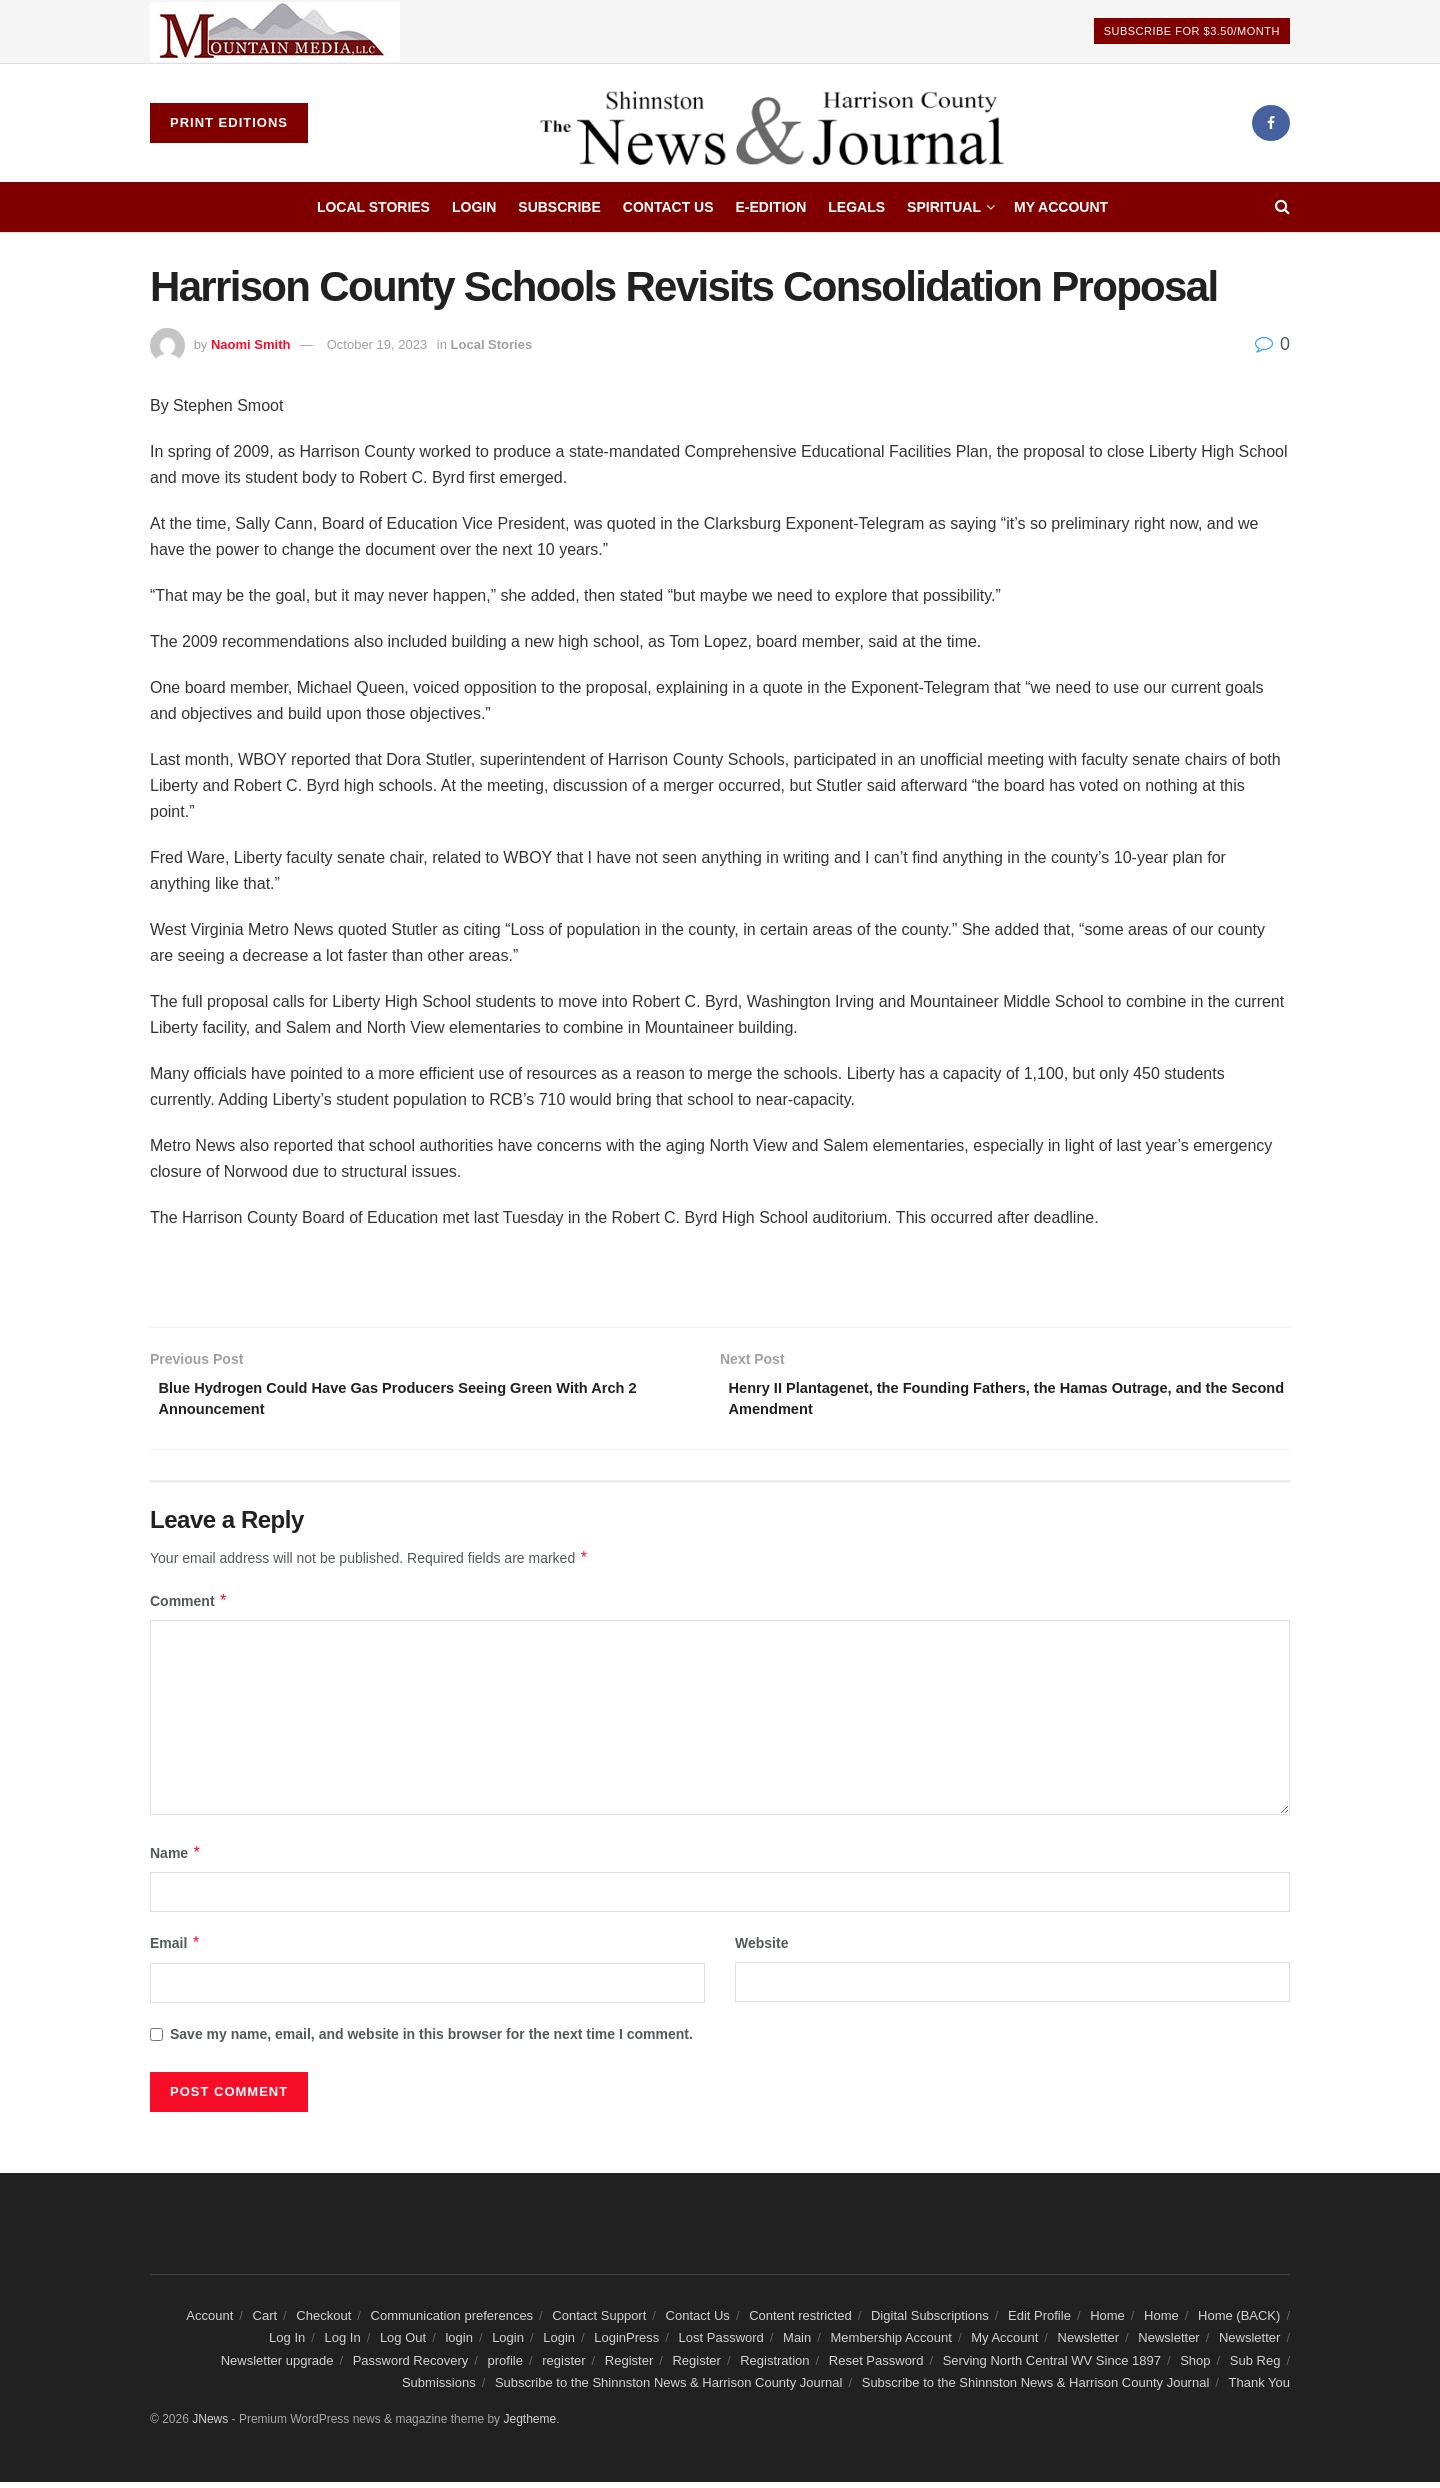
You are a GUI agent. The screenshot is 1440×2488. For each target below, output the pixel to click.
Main (797, 2344)
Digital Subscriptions (930, 2321)
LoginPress (626, 2344)
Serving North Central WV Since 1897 (1052, 2366)
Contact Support (599, 2321)
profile (505, 2366)
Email (175, 1950)
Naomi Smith (250, 344)
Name (176, 1859)
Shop (1195, 2366)
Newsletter (1088, 2344)
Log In (287, 2344)
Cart (265, 2321)
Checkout (323, 2321)
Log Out (403, 2344)
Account (209, 2321)
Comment (189, 1607)
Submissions (439, 2389)
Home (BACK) (1239, 2321)
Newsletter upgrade (277, 2366)
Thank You (1259, 2389)
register (563, 2366)
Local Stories (373, 207)
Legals (856, 207)
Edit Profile (1039, 2321)
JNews (210, 2425)
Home (1107, 2321)
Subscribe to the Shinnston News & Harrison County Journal (669, 2389)
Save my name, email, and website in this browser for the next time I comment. (431, 2040)
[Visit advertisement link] (275, 31)
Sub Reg (1255, 2366)
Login (474, 207)
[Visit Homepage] (780, 123)
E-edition (771, 207)
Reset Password (876, 2366)
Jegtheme (529, 2425)
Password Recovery (411, 2366)
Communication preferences (452, 2321)
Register (629, 2366)
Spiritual (944, 207)
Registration (774, 2366)
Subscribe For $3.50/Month (1192, 31)
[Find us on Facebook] (1271, 123)
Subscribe (559, 207)
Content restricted (800, 2321)
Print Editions (229, 122)
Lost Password (721, 2344)
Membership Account (891, 2344)
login (458, 2344)
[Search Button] (1282, 207)
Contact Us (668, 207)
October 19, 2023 (377, 344)
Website (761, 1950)
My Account (1061, 207)
